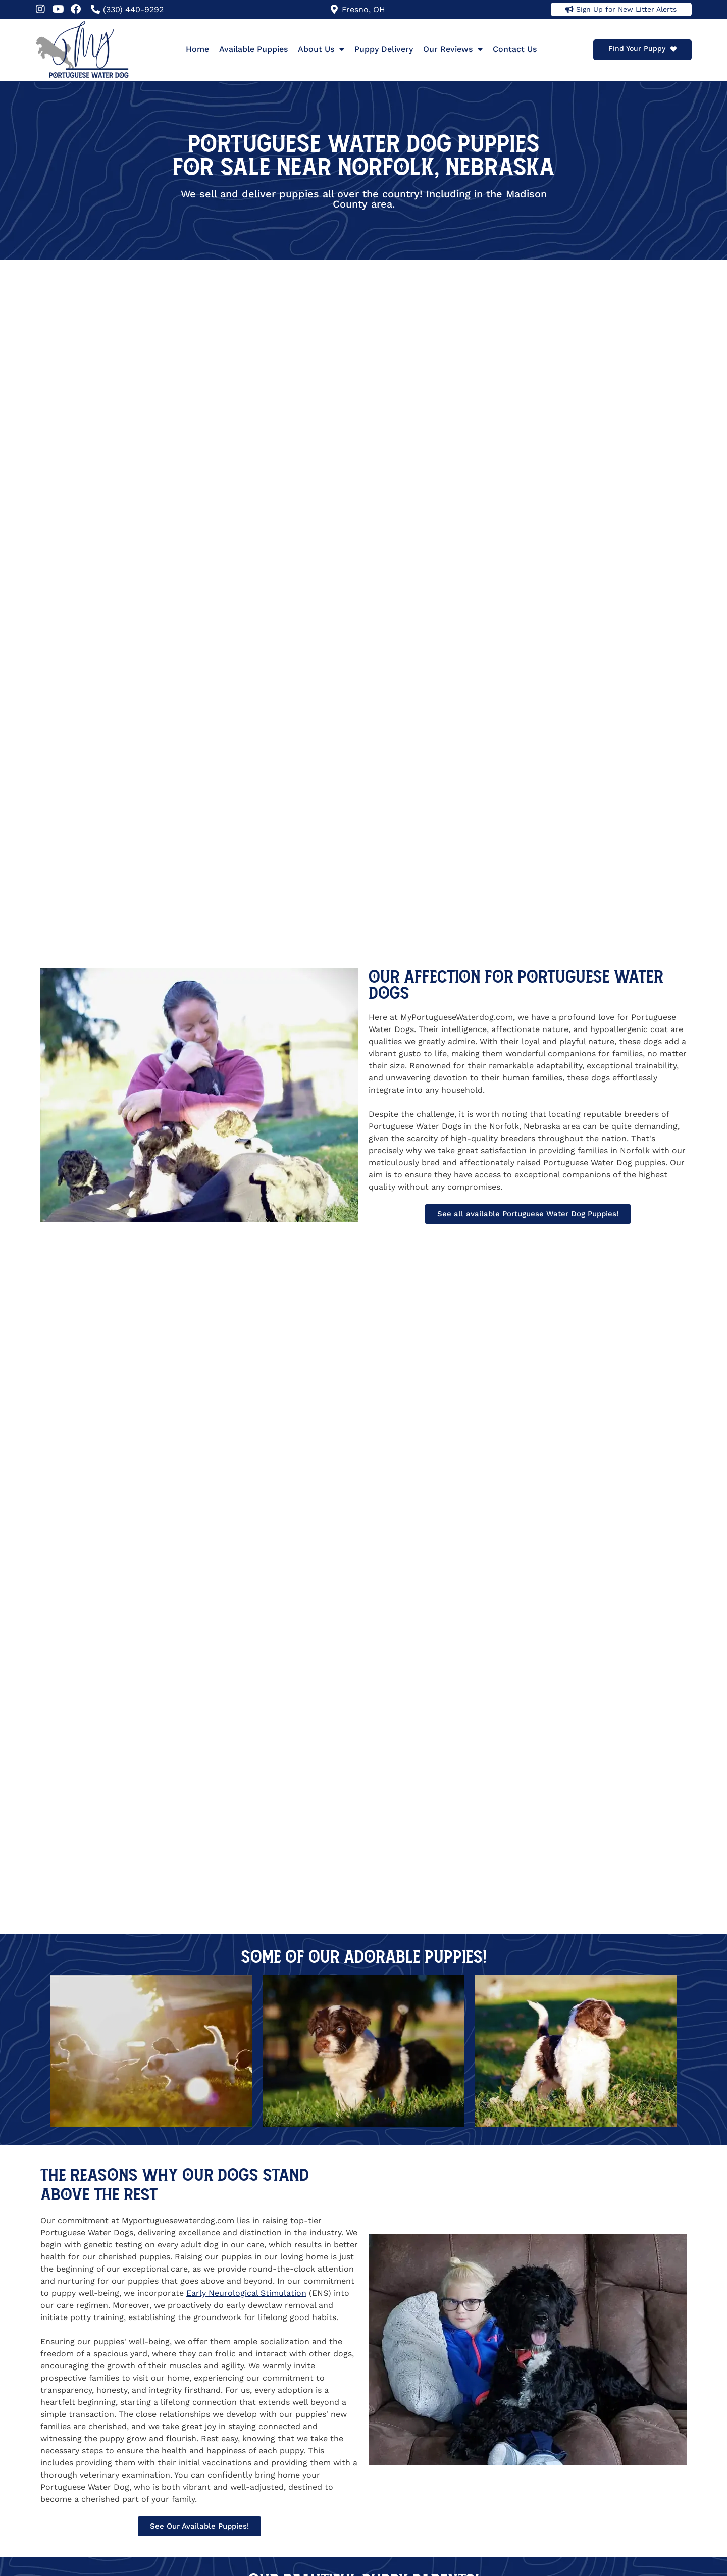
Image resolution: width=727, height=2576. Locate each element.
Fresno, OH (363, 9)
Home (197, 49)
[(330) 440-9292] (95, 9)
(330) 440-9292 (133, 9)
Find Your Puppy (636, 48)
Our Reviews (453, 49)
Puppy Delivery (383, 49)
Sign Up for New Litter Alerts (626, 9)
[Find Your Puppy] (673, 49)
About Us (321, 49)
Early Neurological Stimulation (246, 2293)
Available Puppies (253, 49)
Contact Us (515, 49)
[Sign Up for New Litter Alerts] (569, 9)
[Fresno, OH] (334, 9)
